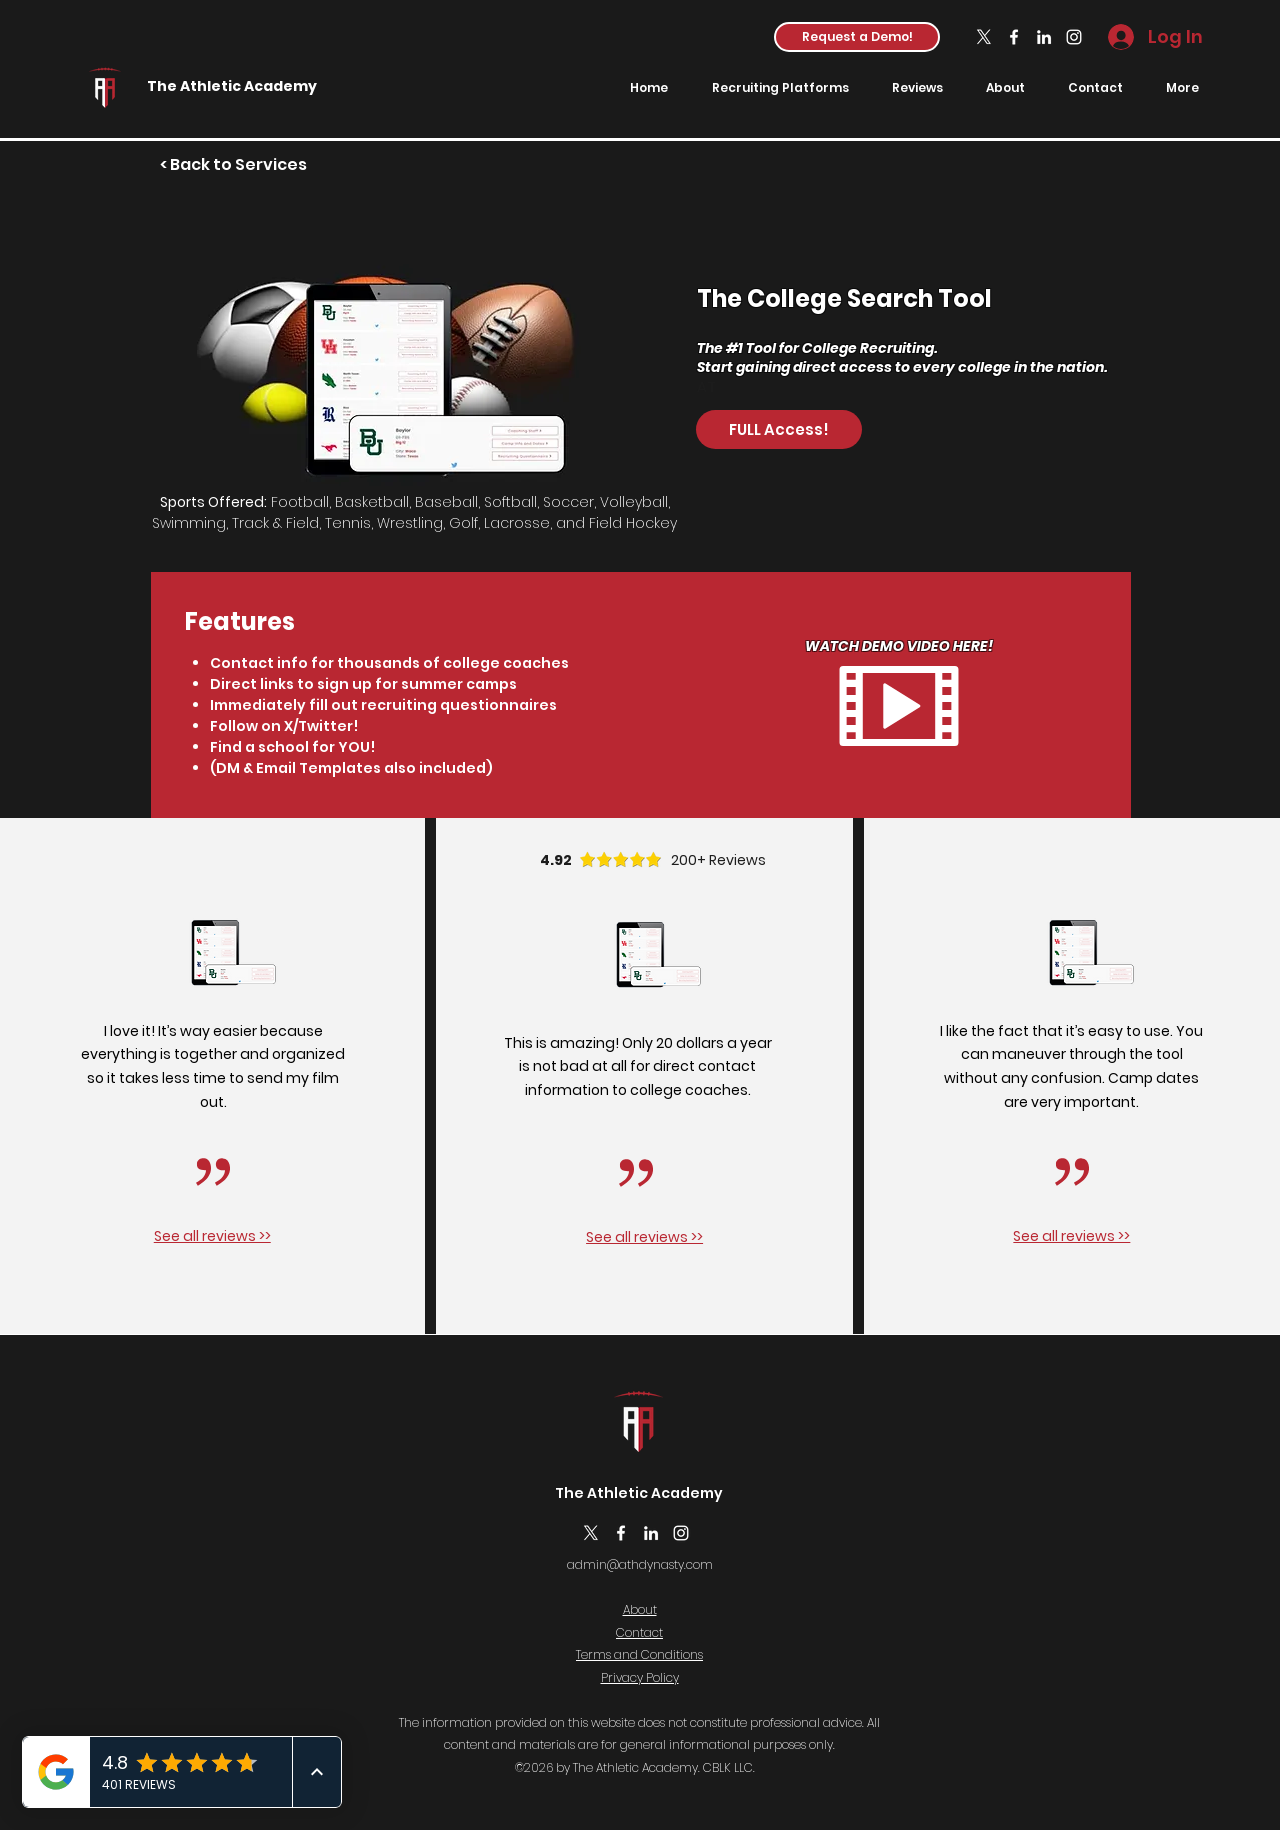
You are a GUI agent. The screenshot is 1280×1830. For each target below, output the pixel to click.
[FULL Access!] (779, 429)
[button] (857, 37)
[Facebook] (1014, 37)
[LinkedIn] (1044, 37)
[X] (984, 37)
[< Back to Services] (233, 165)
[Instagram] (1074, 37)
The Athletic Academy (232, 86)
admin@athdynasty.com (640, 1564)
